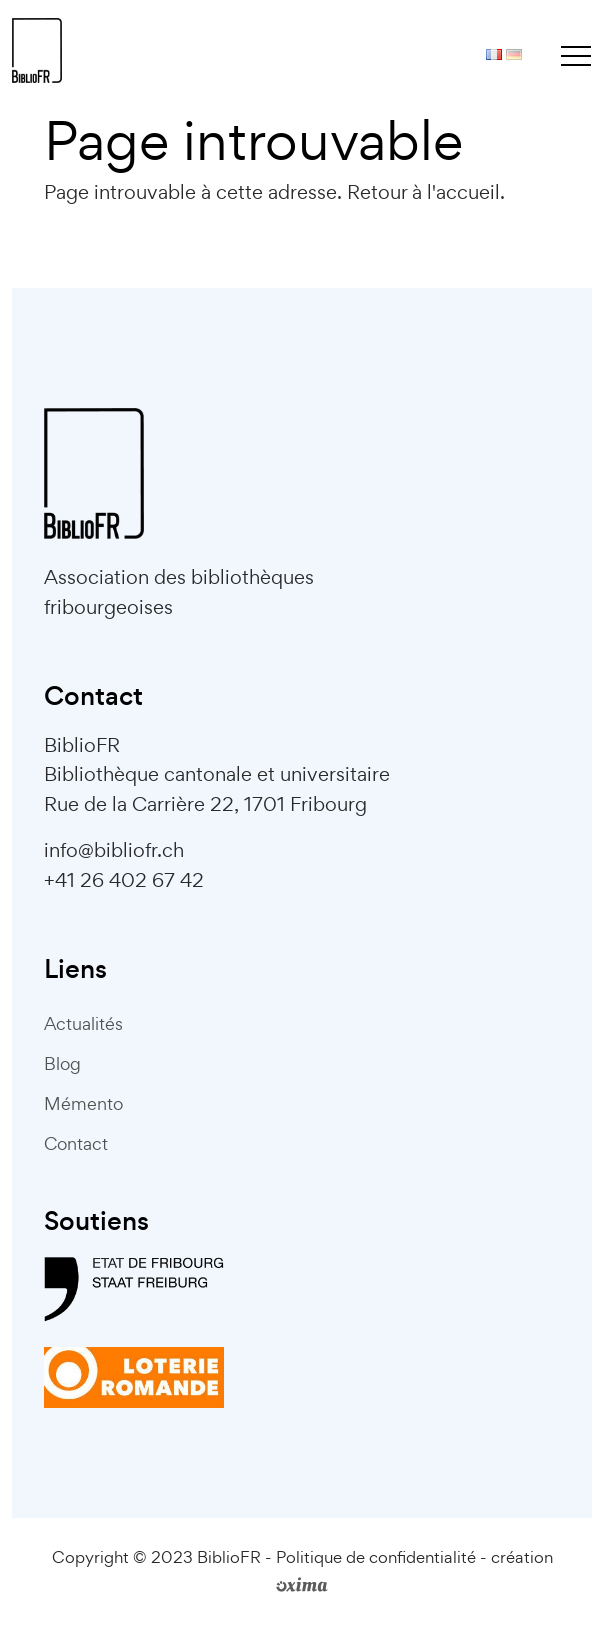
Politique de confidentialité (376, 1557)
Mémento (83, 1103)
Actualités (83, 1023)
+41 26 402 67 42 (124, 880)
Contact (76, 1143)
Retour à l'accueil (423, 192)
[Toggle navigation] (576, 55)
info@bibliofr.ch (114, 850)
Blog (62, 1063)
